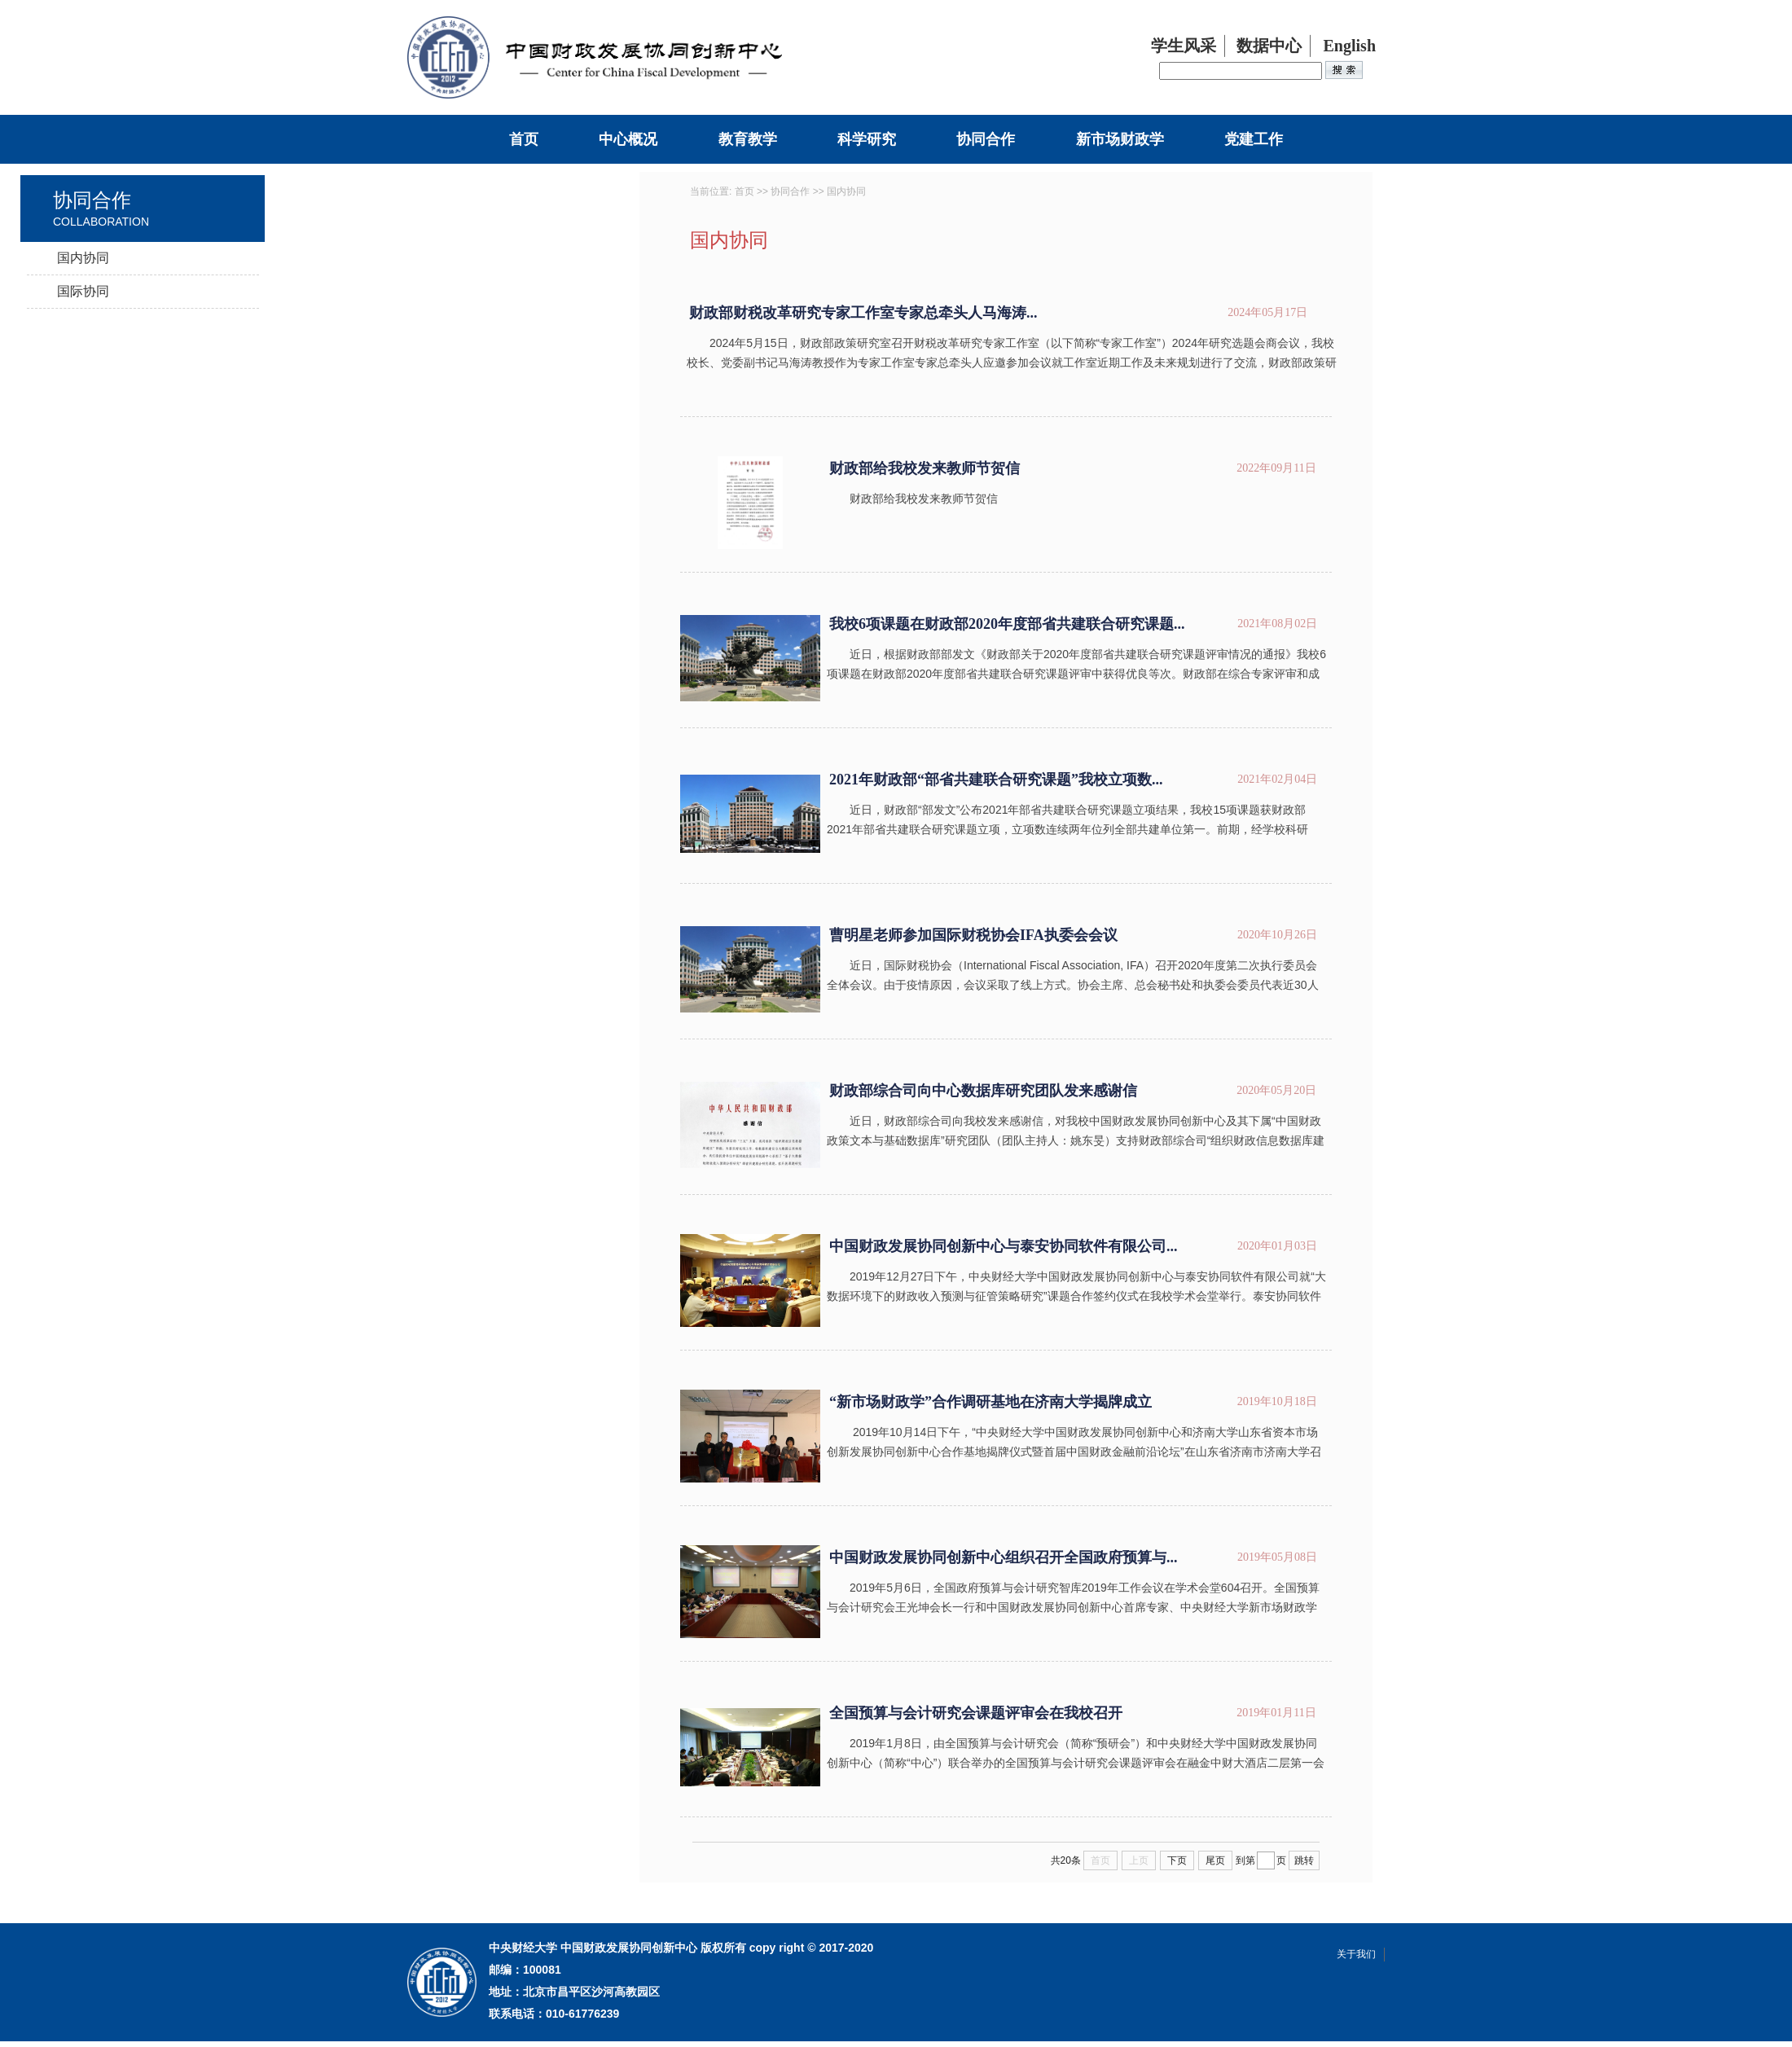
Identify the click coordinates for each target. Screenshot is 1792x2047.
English (1350, 46)
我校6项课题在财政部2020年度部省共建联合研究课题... (1007, 624)
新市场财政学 (1120, 139)
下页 (1177, 1860)
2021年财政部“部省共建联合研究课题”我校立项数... (996, 779)
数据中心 (1269, 46)
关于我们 (1356, 1954)
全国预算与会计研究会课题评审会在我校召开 (975, 1713)
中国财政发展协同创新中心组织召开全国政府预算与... (1003, 1557)
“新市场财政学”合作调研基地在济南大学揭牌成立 (990, 1402)
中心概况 (628, 139)
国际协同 (83, 291)
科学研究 (866, 139)
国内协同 (83, 258)
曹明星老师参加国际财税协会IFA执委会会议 (973, 935)
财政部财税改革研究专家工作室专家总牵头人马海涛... (863, 313)
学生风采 (1183, 46)
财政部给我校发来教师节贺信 (924, 468)
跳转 (1304, 1860)
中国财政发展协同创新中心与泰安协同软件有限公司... (1003, 1246)
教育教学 (747, 139)
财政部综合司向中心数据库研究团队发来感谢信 (983, 1091)
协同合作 (985, 139)
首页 (523, 139)
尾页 (1215, 1860)
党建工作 (1253, 139)
